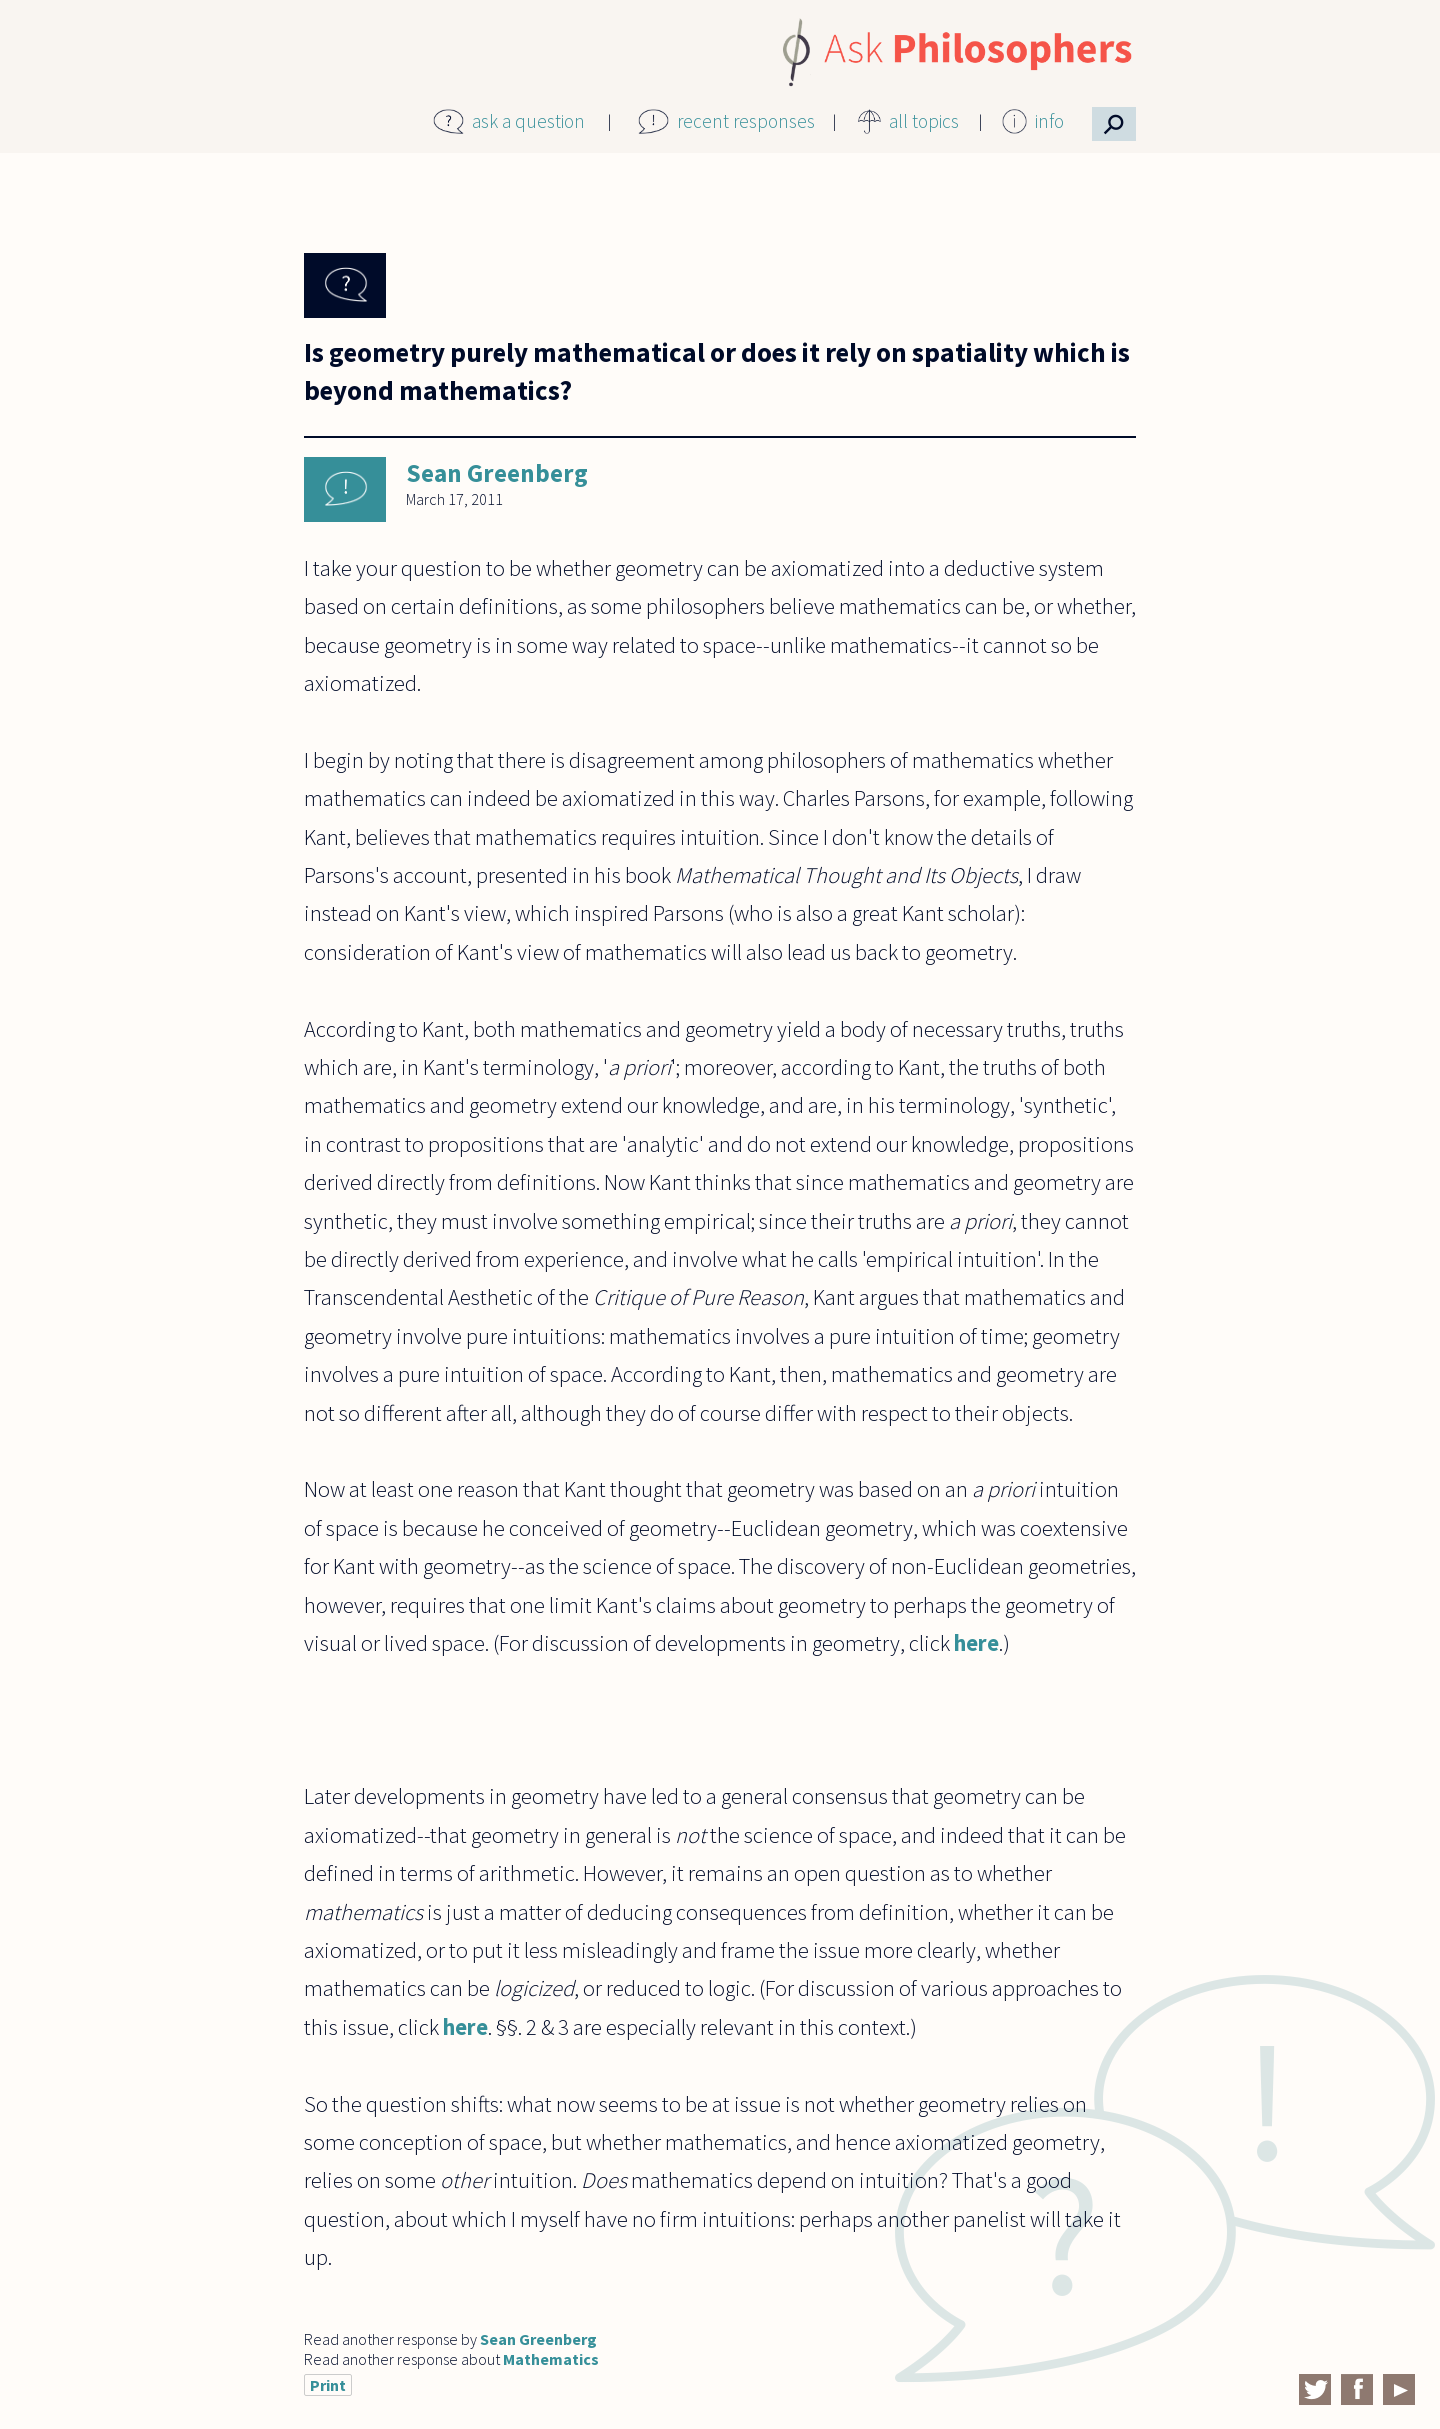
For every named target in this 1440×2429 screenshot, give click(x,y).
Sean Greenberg (497, 473)
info (1049, 121)
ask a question (528, 121)
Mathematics (551, 2359)
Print (328, 2385)
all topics (924, 121)
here (976, 1643)
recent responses (746, 121)
